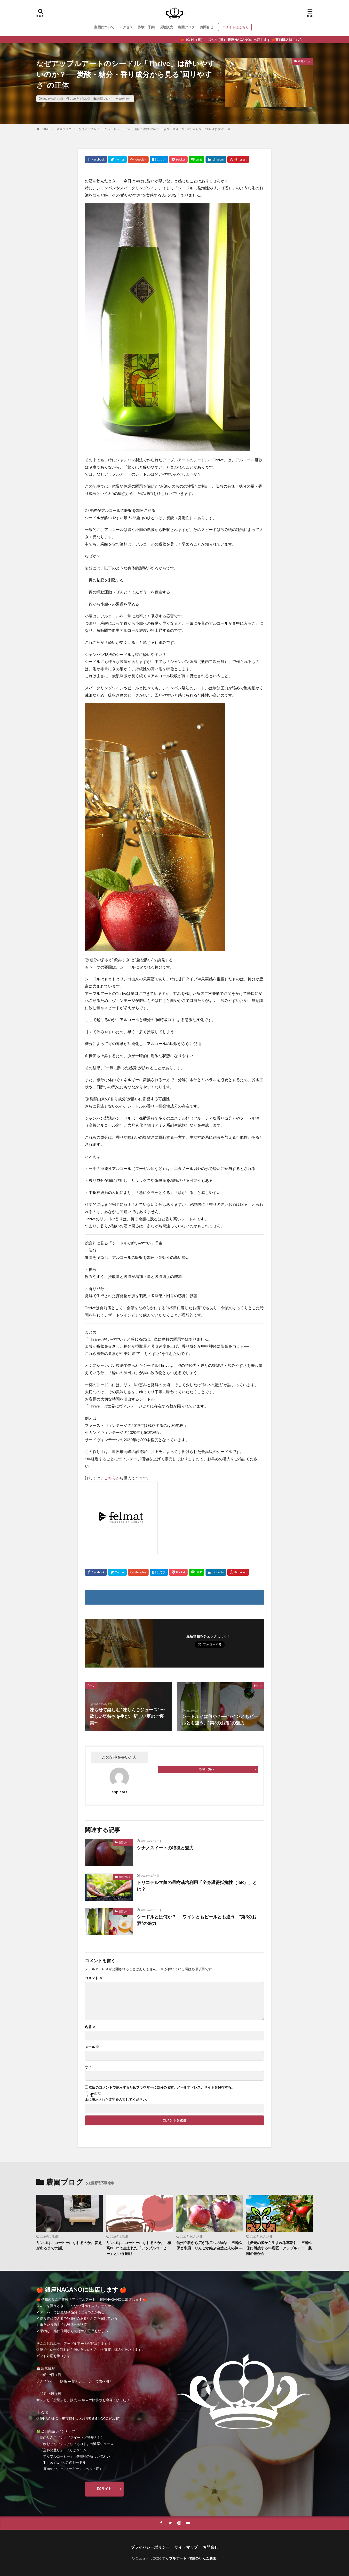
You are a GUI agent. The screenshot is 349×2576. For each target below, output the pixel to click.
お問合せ (206, 27)
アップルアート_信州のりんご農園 (189, 2558)
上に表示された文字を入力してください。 (117, 2099)
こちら (110, 1478)
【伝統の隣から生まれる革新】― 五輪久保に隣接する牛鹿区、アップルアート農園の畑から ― (279, 2248)
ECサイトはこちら (235, 27)
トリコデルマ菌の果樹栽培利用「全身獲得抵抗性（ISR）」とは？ (197, 1886)
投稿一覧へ (206, 1769)
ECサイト (104, 2488)
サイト (90, 2067)
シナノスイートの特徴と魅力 (165, 1847)
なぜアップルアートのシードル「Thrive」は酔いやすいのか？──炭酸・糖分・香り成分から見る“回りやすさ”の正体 (154, 129)
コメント (94, 1978)
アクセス (126, 27)
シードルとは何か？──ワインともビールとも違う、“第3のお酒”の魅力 (196, 1920)
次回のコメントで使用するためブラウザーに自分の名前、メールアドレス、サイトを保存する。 (162, 2087)
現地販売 (166, 27)
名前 (90, 2027)
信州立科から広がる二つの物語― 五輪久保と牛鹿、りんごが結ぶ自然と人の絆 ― (209, 2245)
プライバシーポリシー (150, 2547)
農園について (104, 27)
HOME (44, 129)
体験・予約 (146, 27)
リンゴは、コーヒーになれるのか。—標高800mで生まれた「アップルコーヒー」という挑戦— (138, 2248)
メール (92, 2047)
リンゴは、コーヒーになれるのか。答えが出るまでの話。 (69, 2245)
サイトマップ (186, 2547)
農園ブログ (186, 27)
